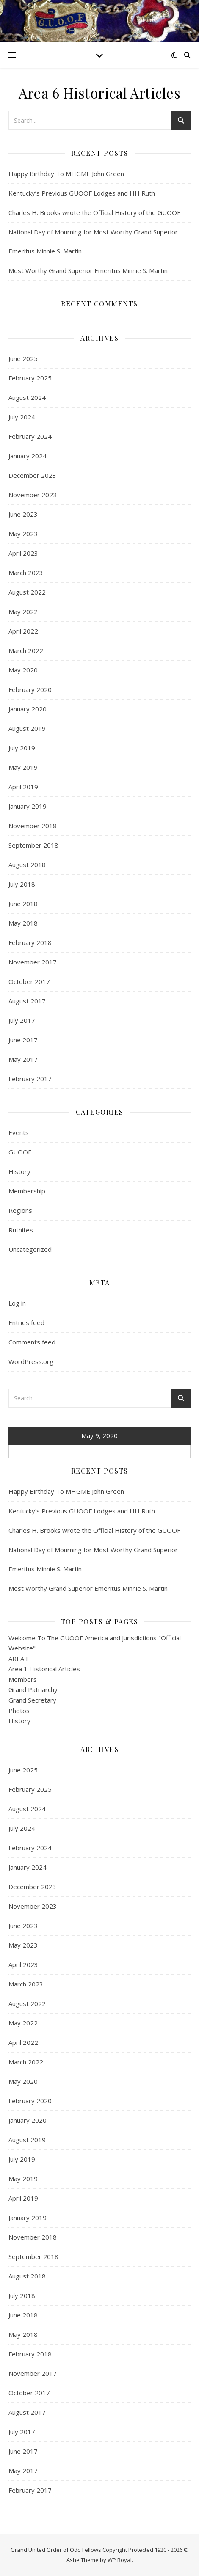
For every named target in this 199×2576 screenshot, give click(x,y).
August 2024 (27, 397)
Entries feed (26, 1322)
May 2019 (23, 767)
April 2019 (23, 786)
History (19, 1171)
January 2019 (27, 806)
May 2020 (23, 670)
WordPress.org (30, 1361)
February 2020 (30, 689)
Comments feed (31, 1342)
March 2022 (25, 650)
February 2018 (30, 942)
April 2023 (23, 553)
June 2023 (23, 514)
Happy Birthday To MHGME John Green (66, 173)
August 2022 (27, 592)
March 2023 (25, 572)
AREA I (18, 1658)
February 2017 (30, 1078)
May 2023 (23, 533)
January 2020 (27, 709)
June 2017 (23, 1040)
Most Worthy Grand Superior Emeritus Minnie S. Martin (88, 270)
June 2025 (23, 358)
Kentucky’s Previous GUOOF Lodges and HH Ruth (81, 193)
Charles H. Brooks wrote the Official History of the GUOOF (94, 212)
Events (18, 1132)
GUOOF (19, 1152)
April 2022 (23, 631)
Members (22, 1679)
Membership (26, 1191)
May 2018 (23, 923)
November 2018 (32, 825)
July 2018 (21, 884)
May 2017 (23, 1059)
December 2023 (32, 475)
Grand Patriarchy (33, 1689)
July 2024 (21, 417)
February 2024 (30, 436)
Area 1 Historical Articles (44, 1668)
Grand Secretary (32, 1700)
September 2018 (33, 845)
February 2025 (30, 378)
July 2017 (21, 1020)
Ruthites (20, 1230)
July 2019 (21, 748)
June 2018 (23, 903)
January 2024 (27, 456)
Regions (20, 1210)
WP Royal (120, 2560)
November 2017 (32, 962)
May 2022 (23, 611)
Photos (19, 1710)
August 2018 (27, 864)
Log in (17, 1303)
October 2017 (29, 981)
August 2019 (27, 728)
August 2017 (27, 1001)
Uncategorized (30, 1249)
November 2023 (32, 494)
